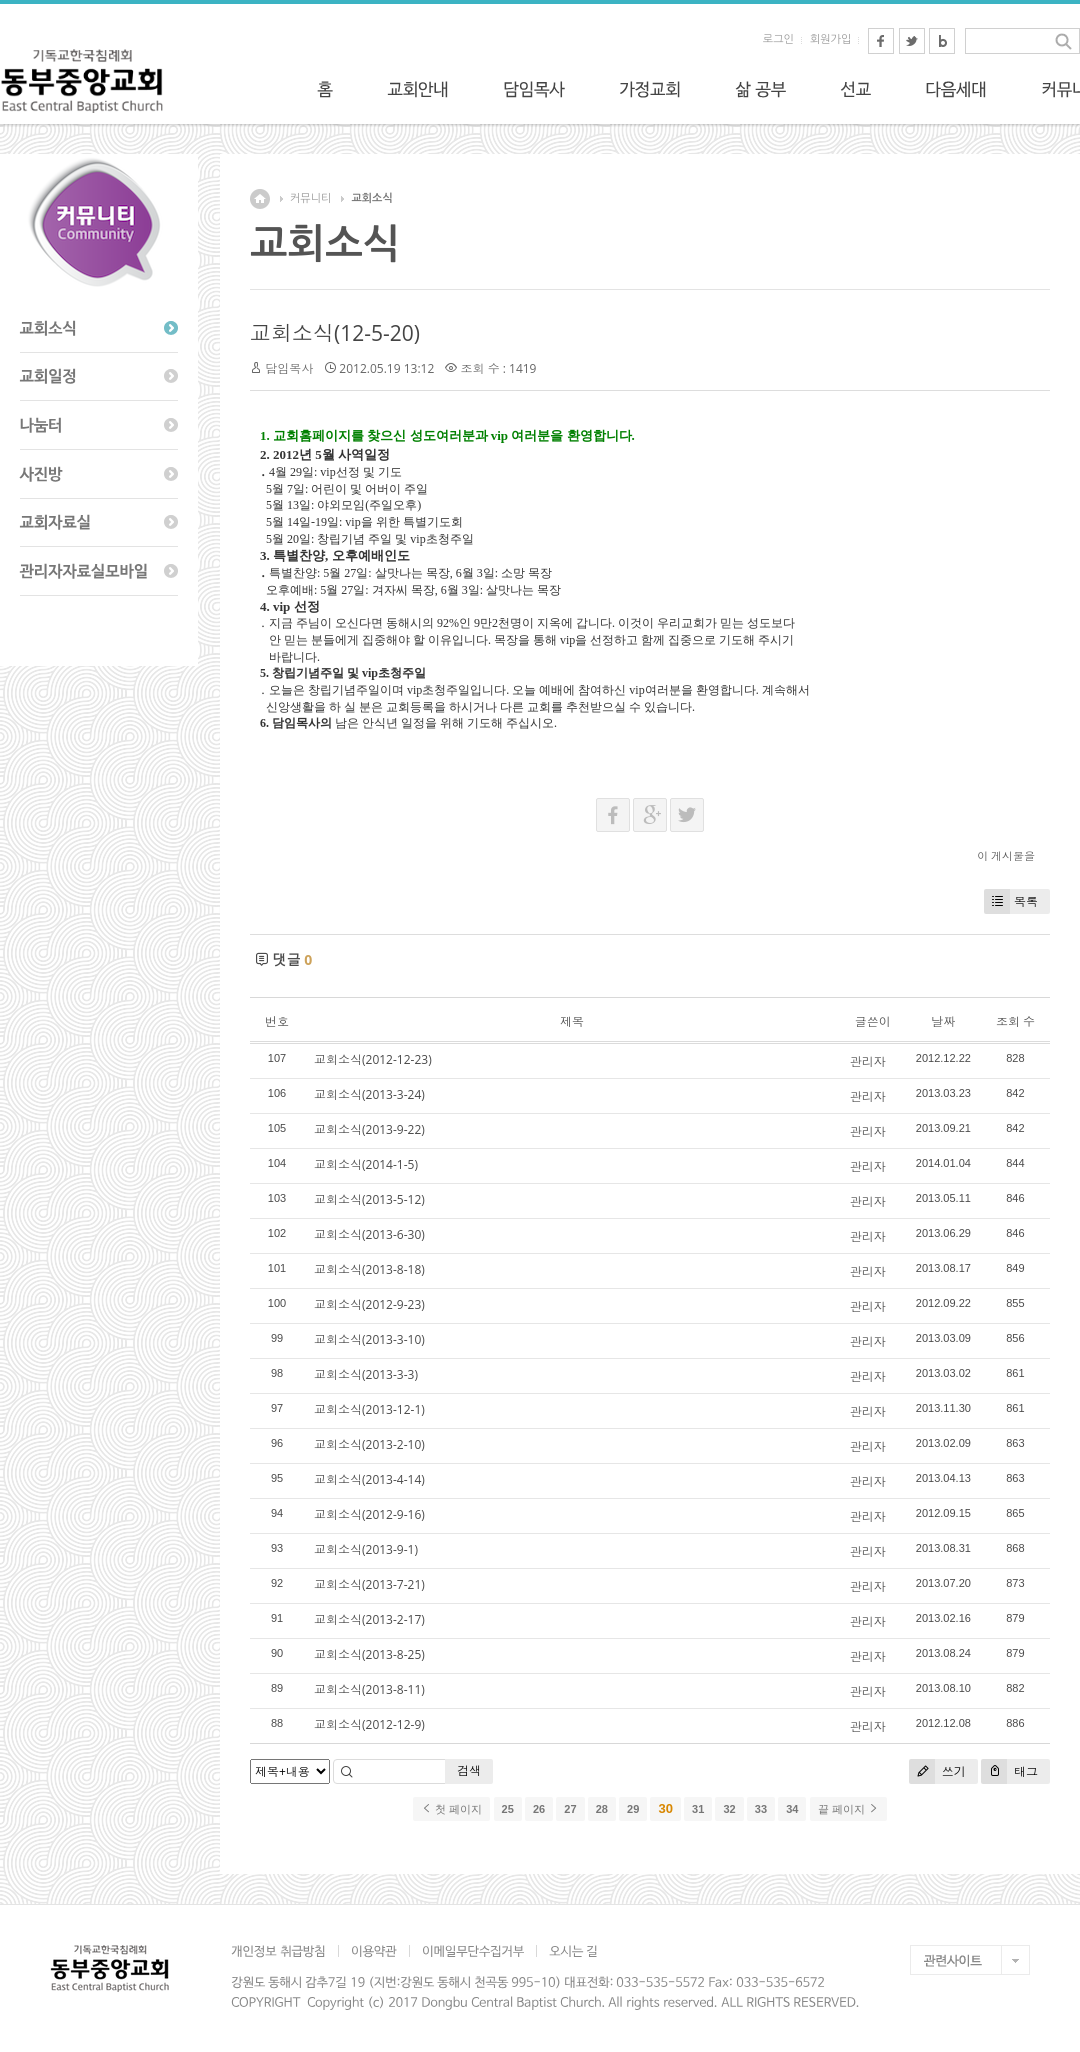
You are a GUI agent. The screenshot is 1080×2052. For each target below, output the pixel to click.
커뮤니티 (310, 198)
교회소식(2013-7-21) (369, 1584)
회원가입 (830, 39)
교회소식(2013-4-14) (369, 1479)
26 (539, 1809)
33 (761, 1809)
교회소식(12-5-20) (335, 333)
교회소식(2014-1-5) (366, 1164)
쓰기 (937, 1771)
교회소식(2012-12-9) (369, 1724)
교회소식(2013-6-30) (369, 1234)
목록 (1011, 901)
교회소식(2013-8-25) (369, 1654)
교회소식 (371, 198)
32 (729, 1809)
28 (602, 1809)
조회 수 (1015, 1021)
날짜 (943, 1021)
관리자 (868, 1061)
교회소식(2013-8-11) (369, 1689)
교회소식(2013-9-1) (366, 1549)
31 (698, 1809)
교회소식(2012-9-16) (369, 1514)
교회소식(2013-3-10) (369, 1339)
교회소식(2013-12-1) (369, 1409)
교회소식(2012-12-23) (373, 1059)
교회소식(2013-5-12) (369, 1199)
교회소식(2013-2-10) (369, 1444)
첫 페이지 (451, 1809)
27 (570, 1809)
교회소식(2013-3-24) (369, 1094)
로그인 (778, 39)
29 (633, 1809)
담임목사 (289, 368)
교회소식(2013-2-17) (369, 1619)
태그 (1009, 1771)
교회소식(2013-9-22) (369, 1129)
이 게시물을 (1006, 855)
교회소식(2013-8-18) (369, 1269)
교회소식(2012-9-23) (369, 1304)
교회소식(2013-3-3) (366, 1374)
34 (792, 1809)
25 (508, 1809)
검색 (469, 1770)
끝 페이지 (848, 1809)
